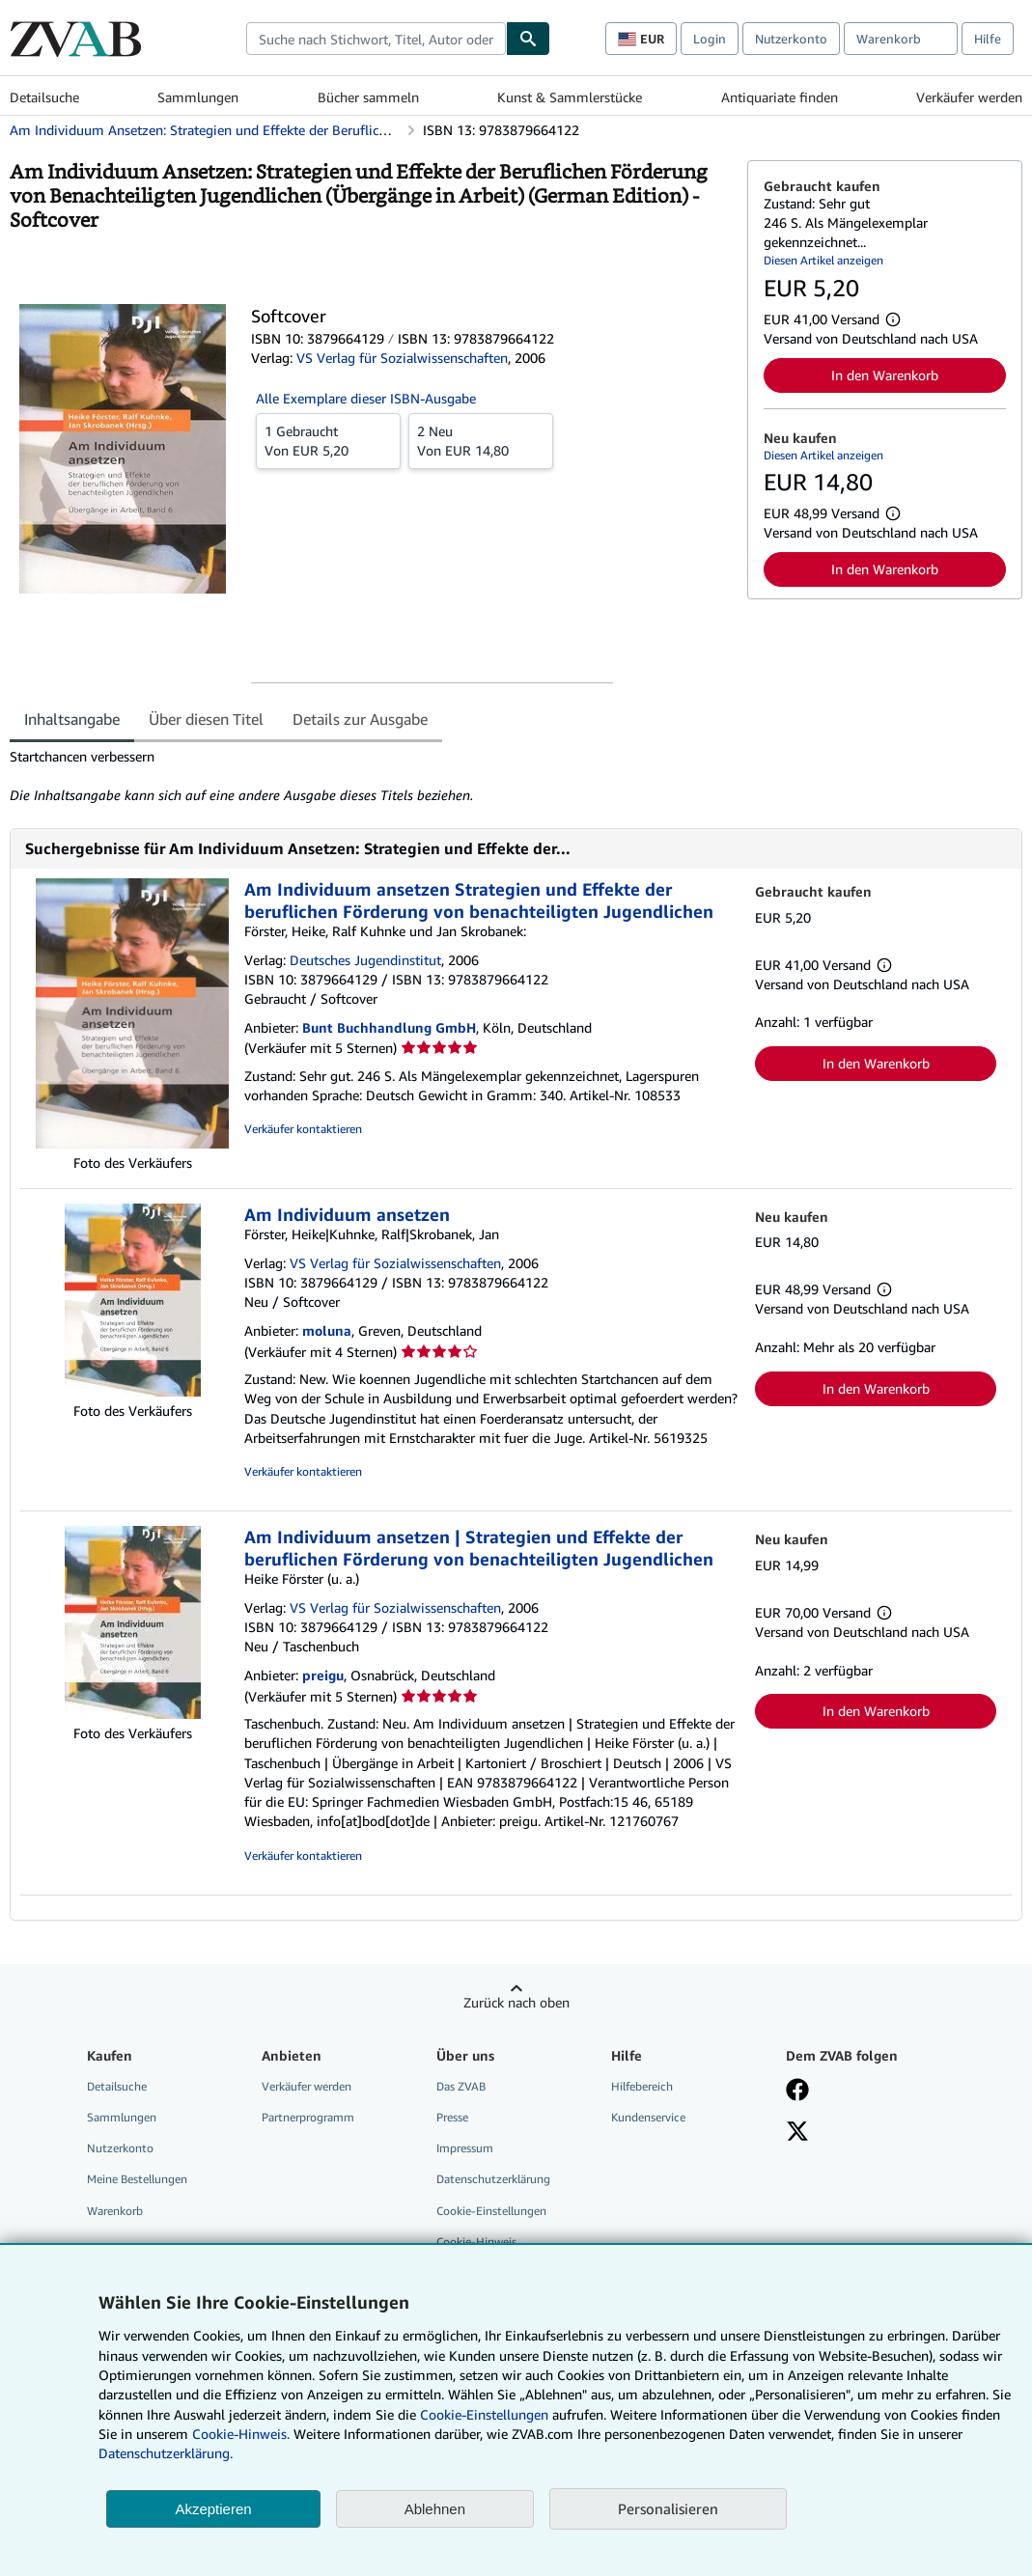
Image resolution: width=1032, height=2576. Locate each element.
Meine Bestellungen (137, 2179)
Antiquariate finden (779, 97)
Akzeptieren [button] (213, 2509)
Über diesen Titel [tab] (206, 719)
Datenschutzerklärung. (165, 2453)
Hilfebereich (642, 2086)
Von (328, 440)
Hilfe (987, 38)
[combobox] (376, 38)
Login (709, 38)
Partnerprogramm (308, 2117)
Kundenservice (648, 2117)
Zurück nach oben (516, 2002)
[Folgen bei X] (797, 2133)
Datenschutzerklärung (493, 2179)
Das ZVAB (461, 2086)
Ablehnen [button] (434, 2509)
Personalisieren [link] (668, 2508)
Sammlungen (197, 97)
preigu (323, 1675)
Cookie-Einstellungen (484, 2414)
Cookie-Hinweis (476, 2241)
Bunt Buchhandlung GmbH (389, 1027)
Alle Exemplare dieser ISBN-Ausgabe (366, 398)
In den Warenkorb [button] (884, 375)
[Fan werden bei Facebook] (797, 2091)
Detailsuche (44, 97)
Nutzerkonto (791, 38)
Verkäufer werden (969, 97)
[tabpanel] (371, 776)
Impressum (464, 2148)
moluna (326, 1330)
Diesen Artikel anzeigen (823, 260)
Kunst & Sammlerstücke (569, 97)
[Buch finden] (528, 38)
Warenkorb (115, 2210)
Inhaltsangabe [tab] (72, 719)
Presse (452, 2117)
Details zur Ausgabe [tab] (360, 719)
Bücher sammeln (368, 97)
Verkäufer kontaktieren (303, 1129)
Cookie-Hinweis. (241, 2433)
